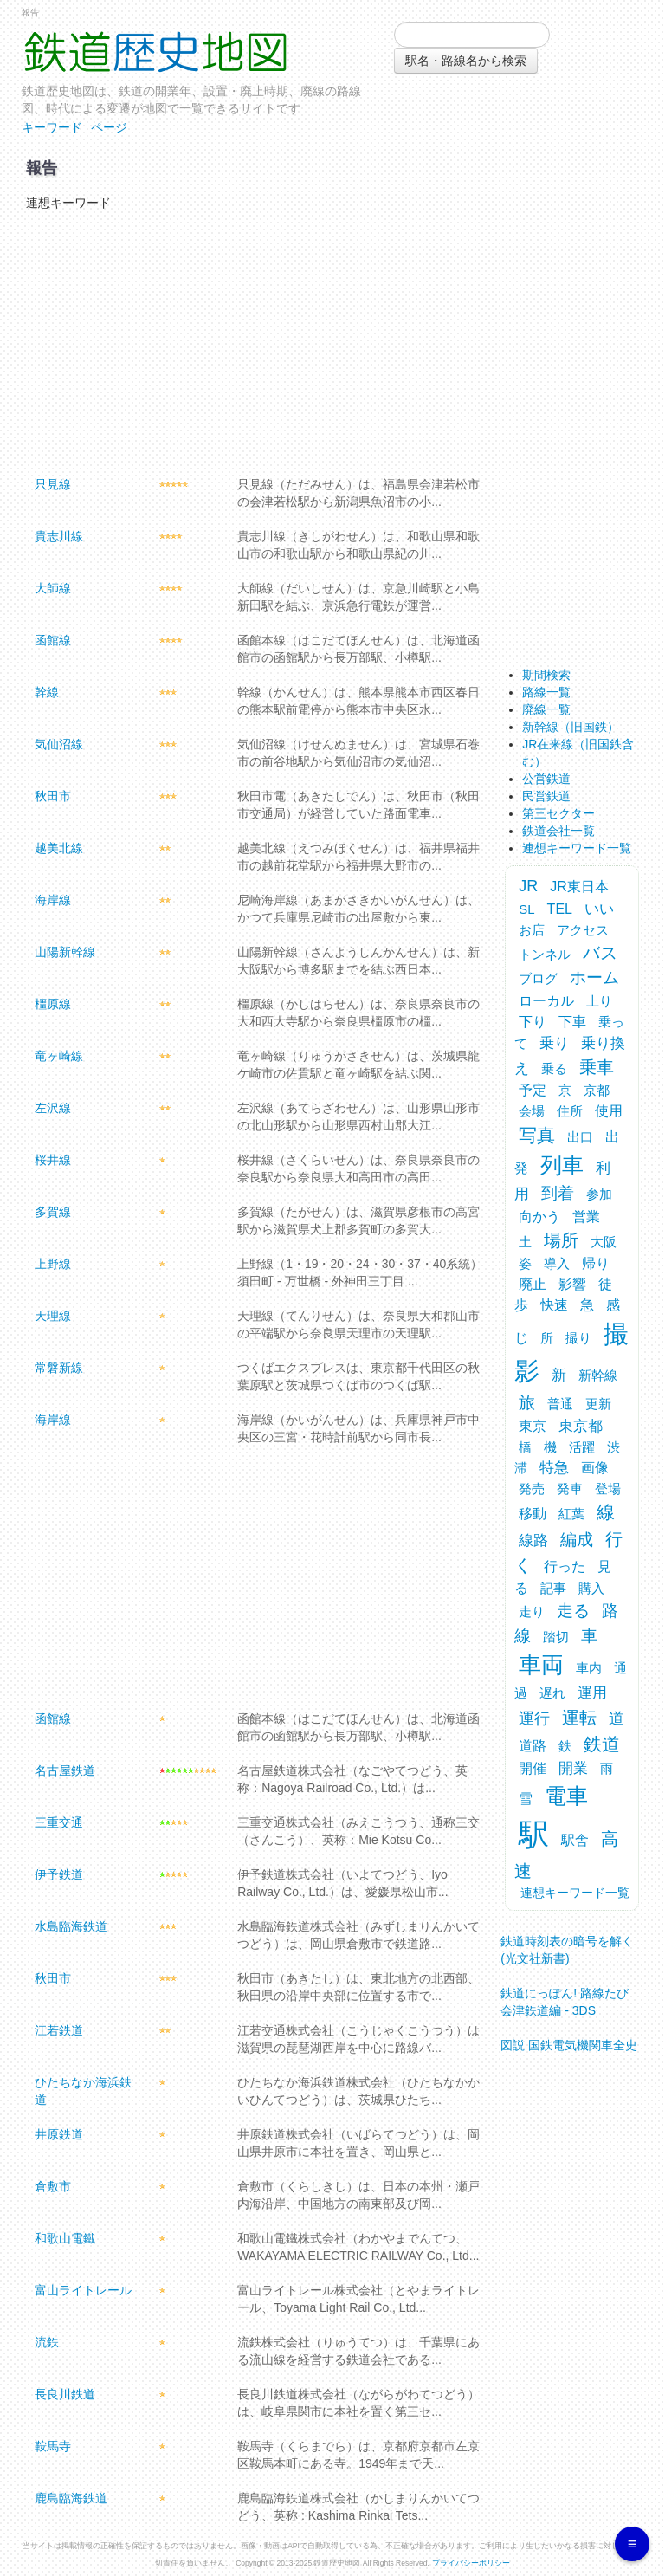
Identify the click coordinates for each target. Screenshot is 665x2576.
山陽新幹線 (65, 952)
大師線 (53, 588)
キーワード (52, 127)
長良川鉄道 (65, 2394)
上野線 (53, 1264)
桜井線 (53, 1160)
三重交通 (59, 1822)
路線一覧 (546, 692)
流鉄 (47, 2342)
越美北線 (59, 848)
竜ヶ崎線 (59, 1056)
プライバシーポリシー (471, 2563)
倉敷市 (53, 2186)
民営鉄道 (546, 796)
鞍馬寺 (53, 2446)
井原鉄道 (59, 2134)
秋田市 (53, 796)
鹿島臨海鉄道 (71, 2498)
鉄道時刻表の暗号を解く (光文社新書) (567, 1944)
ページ (109, 127)
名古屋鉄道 (65, 1770)
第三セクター (558, 813)
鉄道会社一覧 (558, 831)
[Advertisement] (252, 341)
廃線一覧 (546, 709)
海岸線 (53, 900)
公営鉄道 (546, 779)
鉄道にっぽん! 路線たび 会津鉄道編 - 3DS (564, 1996)
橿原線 (53, 1004)
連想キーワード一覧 (576, 848)
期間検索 (546, 675)
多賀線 (53, 1212)
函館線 (53, 640)
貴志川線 (59, 536)
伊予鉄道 (59, 1874)
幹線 (47, 692)
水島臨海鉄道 (71, 1926)
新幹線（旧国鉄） (570, 727)
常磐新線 (59, 1368)
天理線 (53, 1316)
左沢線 (53, 1108)
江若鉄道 (59, 2030)
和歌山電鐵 (65, 2238)
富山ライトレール (83, 2290)
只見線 (53, 484)
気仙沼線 (59, 744)
